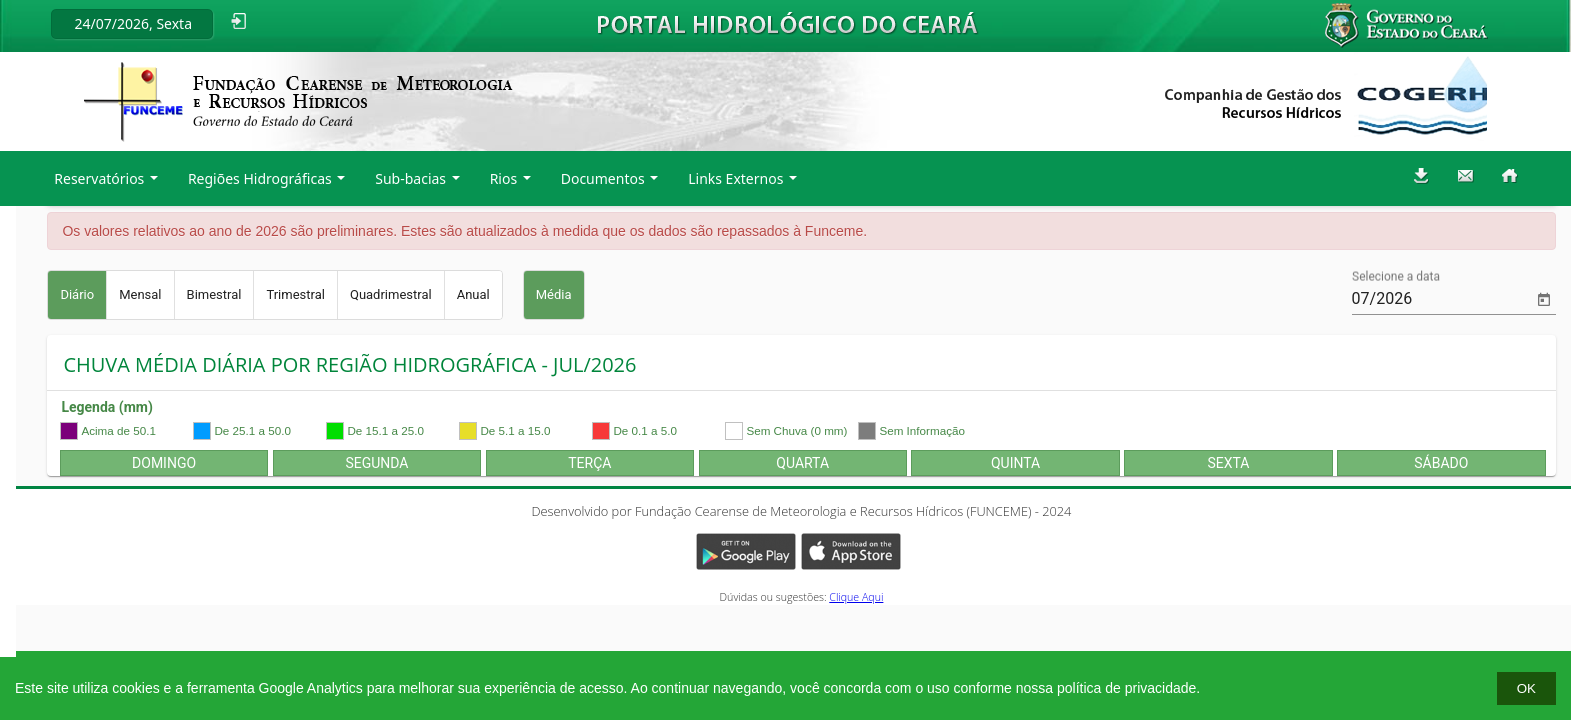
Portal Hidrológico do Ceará (788, 23)
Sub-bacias (410, 178)
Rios (504, 178)
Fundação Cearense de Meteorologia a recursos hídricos (298, 102)
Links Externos (735, 178)
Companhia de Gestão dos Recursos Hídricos (1326, 96)
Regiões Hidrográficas (260, 178)
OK (1526, 688)
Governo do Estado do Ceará (1420, 25)
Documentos (603, 178)
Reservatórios (99, 178)
